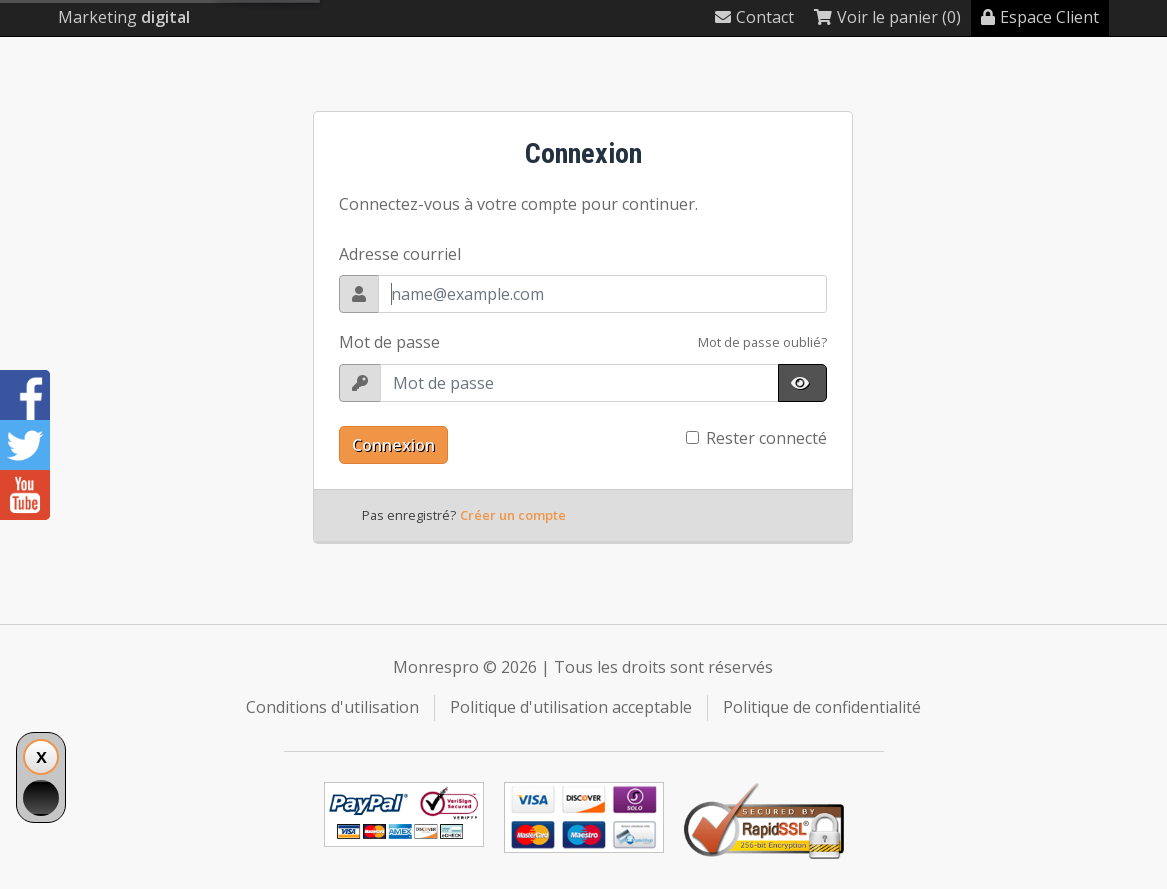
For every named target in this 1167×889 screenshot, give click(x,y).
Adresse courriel (400, 254)
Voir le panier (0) (887, 17)
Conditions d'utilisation (332, 707)
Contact (754, 17)
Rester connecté (766, 438)
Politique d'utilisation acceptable (571, 707)
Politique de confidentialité (822, 707)
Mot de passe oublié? (762, 342)
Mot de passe (389, 342)
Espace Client (1040, 17)
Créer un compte (513, 515)
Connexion (393, 445)
